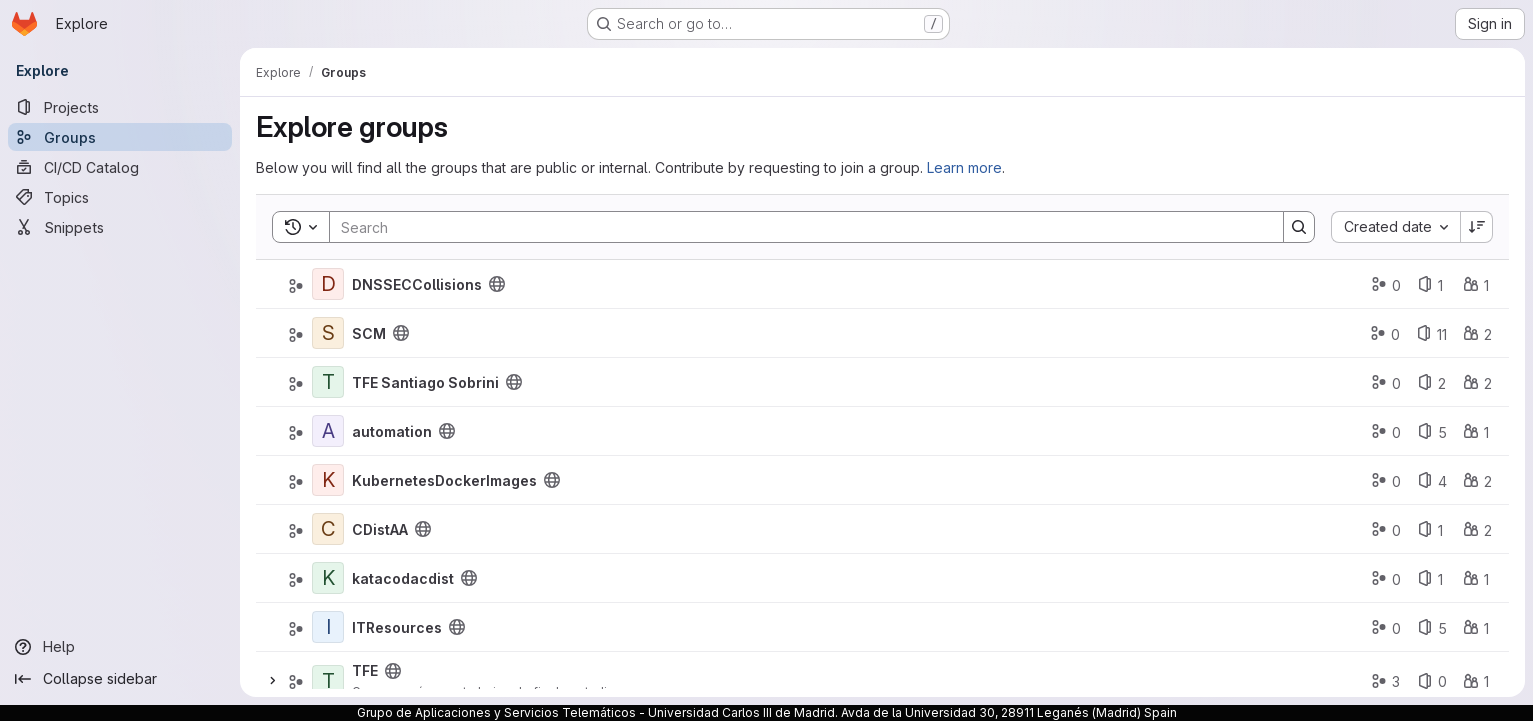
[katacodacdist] (328, 578)
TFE (365, 670)
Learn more (964, 167)
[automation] (328, 431)
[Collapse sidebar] (120, 679)
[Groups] (120, 137)
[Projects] (120, 107)
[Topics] (120, 197)
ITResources (397, 627)
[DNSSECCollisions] (328, 284)
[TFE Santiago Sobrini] (328, 382)
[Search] (796, 227)
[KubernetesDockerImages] (328, 480)
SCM (369, 333)
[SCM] (328, 333)
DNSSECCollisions (417, 284)
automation (392, 431)
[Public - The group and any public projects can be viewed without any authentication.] (497, 284)
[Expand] (272, 681)
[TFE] (328, 681)
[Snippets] (120, 227)
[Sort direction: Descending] (1477, 227)
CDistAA (380, 529)
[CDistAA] (328, 529)
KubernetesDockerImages (444, 480)
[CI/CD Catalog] (120, 167)
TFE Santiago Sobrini (425, 382)
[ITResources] (328, 627)
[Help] (120, 647)
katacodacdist (403, 578)
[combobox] (1395, 227)
